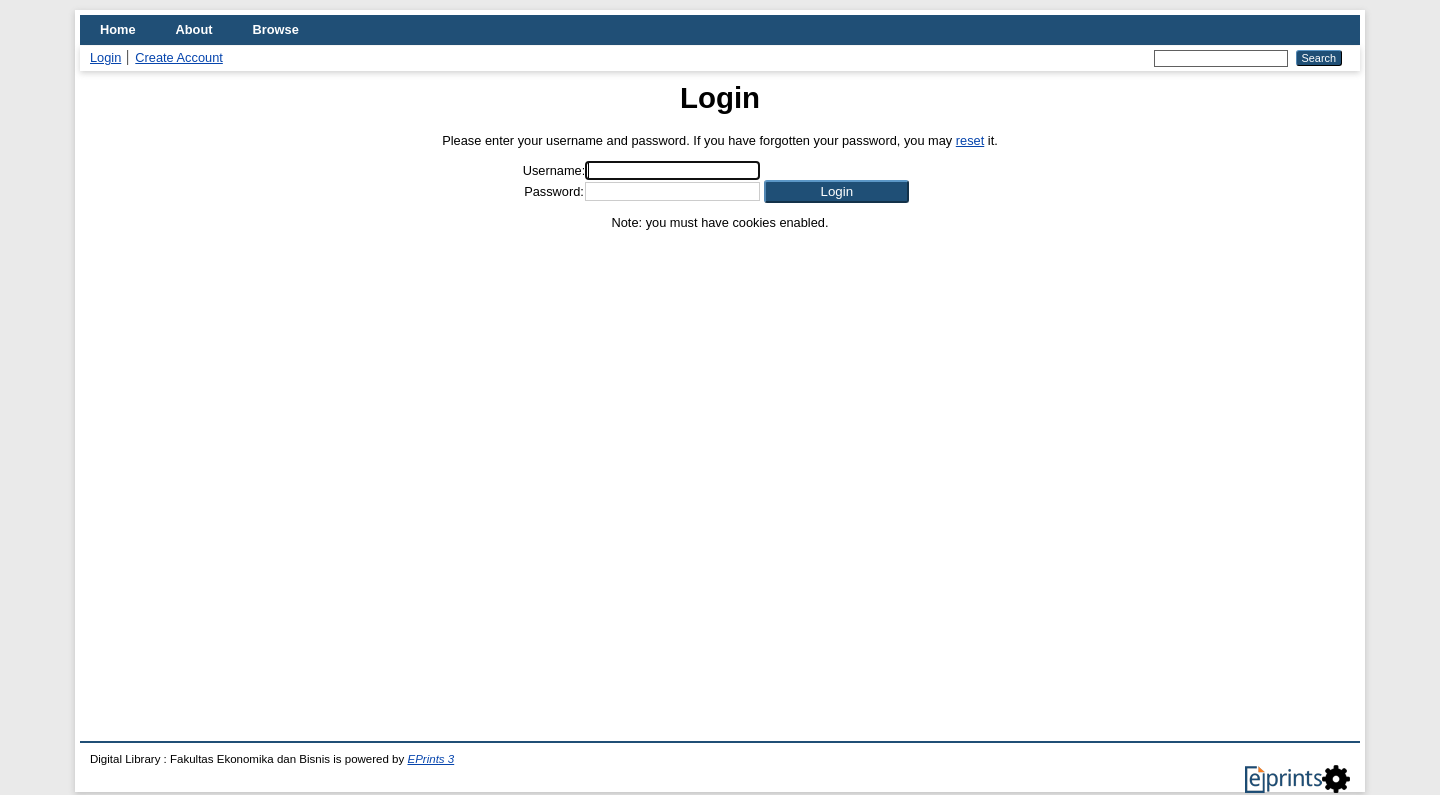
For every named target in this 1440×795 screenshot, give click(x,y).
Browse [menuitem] (276, 29)
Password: (554, 191)
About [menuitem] (194, 29)
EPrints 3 (430, 759)
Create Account (179, 57)
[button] (836, 191)
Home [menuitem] (118, 29)
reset (970, 140)
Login (105, 57)
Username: (554, 170)
